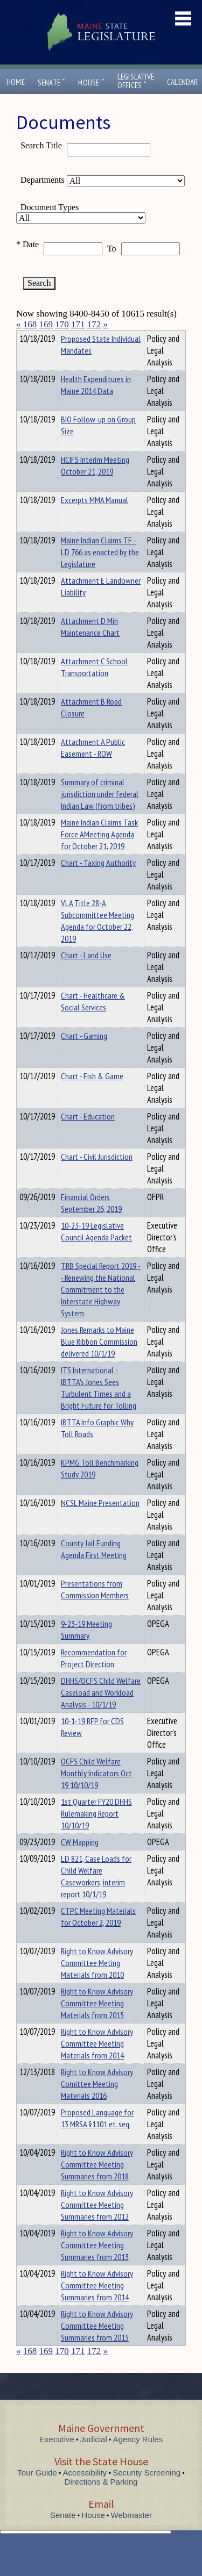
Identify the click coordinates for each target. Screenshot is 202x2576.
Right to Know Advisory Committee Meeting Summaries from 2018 (97, 2183)
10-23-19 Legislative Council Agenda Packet (96, 1250)
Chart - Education (88, 1136)
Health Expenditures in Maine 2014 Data (96, 404)
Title (25, 337)
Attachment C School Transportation (94, 686)
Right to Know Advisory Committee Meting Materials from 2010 (97, 1982)
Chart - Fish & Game (92, 1095)
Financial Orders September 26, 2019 (91, 1222)
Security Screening (146, 2491)
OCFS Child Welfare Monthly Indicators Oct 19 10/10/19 (96, 1792)
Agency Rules (138, 2458)
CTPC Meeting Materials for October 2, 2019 (98, 1936)
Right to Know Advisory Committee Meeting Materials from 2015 (97, 2022)
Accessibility (85, 2491)
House (91, 82)
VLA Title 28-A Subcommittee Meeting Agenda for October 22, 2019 (97, 940)
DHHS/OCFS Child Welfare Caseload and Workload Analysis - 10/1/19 (101, 1712)
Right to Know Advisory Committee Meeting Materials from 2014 (97, 2062)
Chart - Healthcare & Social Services (93, 1020)
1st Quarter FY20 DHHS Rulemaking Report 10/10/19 (96, 1832)
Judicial (93, 2458)
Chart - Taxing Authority (98, 882)
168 (30, 324)
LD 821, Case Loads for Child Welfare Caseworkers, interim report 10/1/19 (96, 1895)
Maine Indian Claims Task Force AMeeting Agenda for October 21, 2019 (99, 853)
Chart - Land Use (86, 974)
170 (62, 324)
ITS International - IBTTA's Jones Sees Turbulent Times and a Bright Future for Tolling (98, 1407)
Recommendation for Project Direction (94, 1677)
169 (46, 324)
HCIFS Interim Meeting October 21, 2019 (95, 485)
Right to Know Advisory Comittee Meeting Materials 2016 (97, 2103)
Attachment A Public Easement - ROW (93, 767)
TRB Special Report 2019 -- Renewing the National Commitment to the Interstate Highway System (101, 1308)
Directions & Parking (101, 2501)
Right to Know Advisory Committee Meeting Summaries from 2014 (97, 2304)
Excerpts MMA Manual (94, 519)
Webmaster (131, 2534)
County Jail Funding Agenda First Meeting (94, 1568)
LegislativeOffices (135, 81)
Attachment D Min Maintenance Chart (90, 646)
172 (94, 324)
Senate (52, 82)
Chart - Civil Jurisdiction (97, 1176)
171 (78, 324)
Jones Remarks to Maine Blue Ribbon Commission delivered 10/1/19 (99, 1361)
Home (15, 82)
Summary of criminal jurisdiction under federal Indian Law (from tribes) (99, 813)
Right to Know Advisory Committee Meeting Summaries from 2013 (97, 2264)
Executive (56, 2458)
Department (78, 337)
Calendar (182, 82)
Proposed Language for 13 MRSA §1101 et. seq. (97, 2137)
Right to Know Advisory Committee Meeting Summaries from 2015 (97, 2345)
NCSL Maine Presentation (100, 1522)
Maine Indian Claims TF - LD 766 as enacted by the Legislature (100, 571)
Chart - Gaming (84, 1055)
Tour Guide (37, 2491)
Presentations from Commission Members (95, 1608)
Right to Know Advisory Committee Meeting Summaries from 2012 (97, 2224)
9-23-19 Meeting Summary (86, 1649)
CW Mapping (80, 1861)
